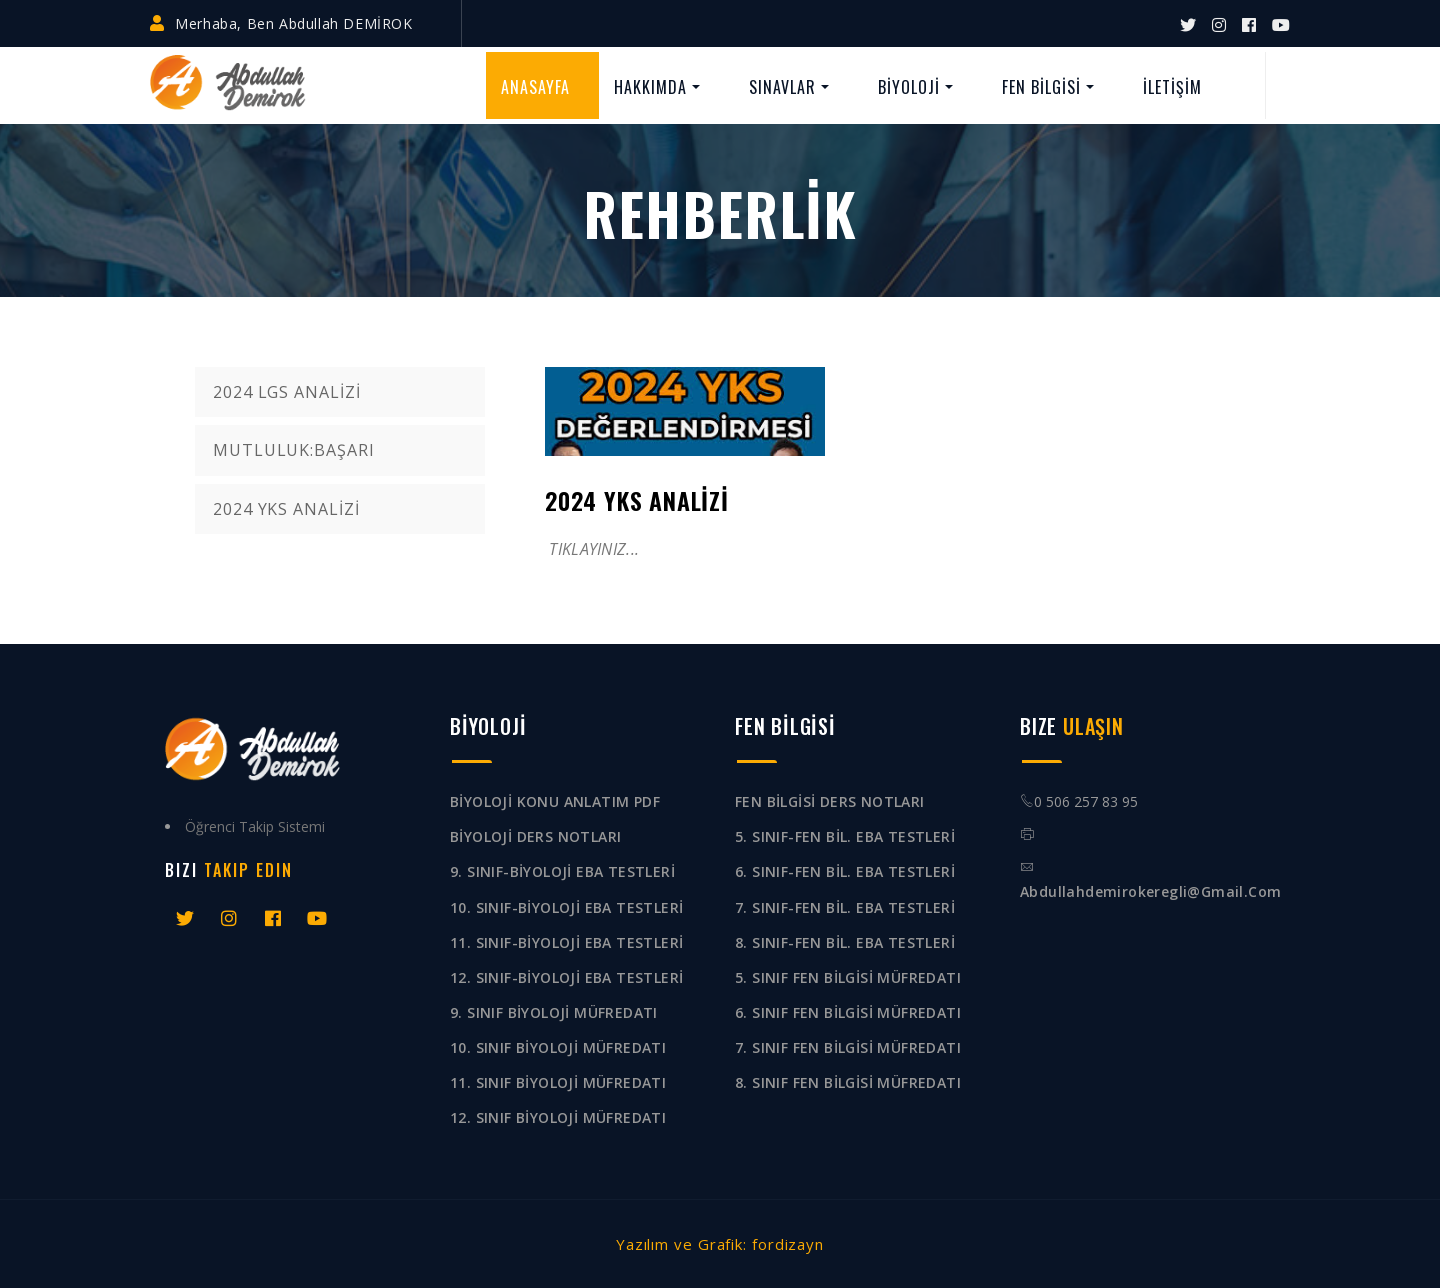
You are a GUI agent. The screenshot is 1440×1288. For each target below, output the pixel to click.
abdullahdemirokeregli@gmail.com (1150, 891)
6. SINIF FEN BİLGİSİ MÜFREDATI (848, 1012)
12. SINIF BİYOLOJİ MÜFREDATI (558, 1117)
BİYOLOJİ (909, 87)
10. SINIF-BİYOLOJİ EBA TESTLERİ (566, 907)
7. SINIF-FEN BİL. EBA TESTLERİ (845, 907)
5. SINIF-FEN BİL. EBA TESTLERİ (845, 836)
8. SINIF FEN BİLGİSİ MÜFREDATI (848, 1082)
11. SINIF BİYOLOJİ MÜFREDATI (558, 1082)
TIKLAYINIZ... (592, 549)
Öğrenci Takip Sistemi (255, 826)
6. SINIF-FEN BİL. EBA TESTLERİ (845, 871)
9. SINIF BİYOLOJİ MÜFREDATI (554, 1012)
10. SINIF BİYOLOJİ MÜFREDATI (558, 1047)
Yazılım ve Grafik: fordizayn (720, 1244)
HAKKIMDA (650, 87)
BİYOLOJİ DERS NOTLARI (535, 836)
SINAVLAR (782, 87)
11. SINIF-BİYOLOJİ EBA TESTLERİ (566, 942)
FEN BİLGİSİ (1041, 87)
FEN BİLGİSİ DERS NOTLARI (830, 801)
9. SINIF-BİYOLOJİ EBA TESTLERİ (562, 871)
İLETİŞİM (1172, 87)
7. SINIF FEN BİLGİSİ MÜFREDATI (848, 1047)
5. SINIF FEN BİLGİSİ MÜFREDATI (848, 977)
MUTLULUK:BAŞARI (294, 450)
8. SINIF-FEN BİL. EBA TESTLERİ (845, 942)
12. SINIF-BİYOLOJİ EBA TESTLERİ (566, 977)
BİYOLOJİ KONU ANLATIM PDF (555, 801)
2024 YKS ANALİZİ (286, 509)
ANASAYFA (535, 87)
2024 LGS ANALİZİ (286, 392)
